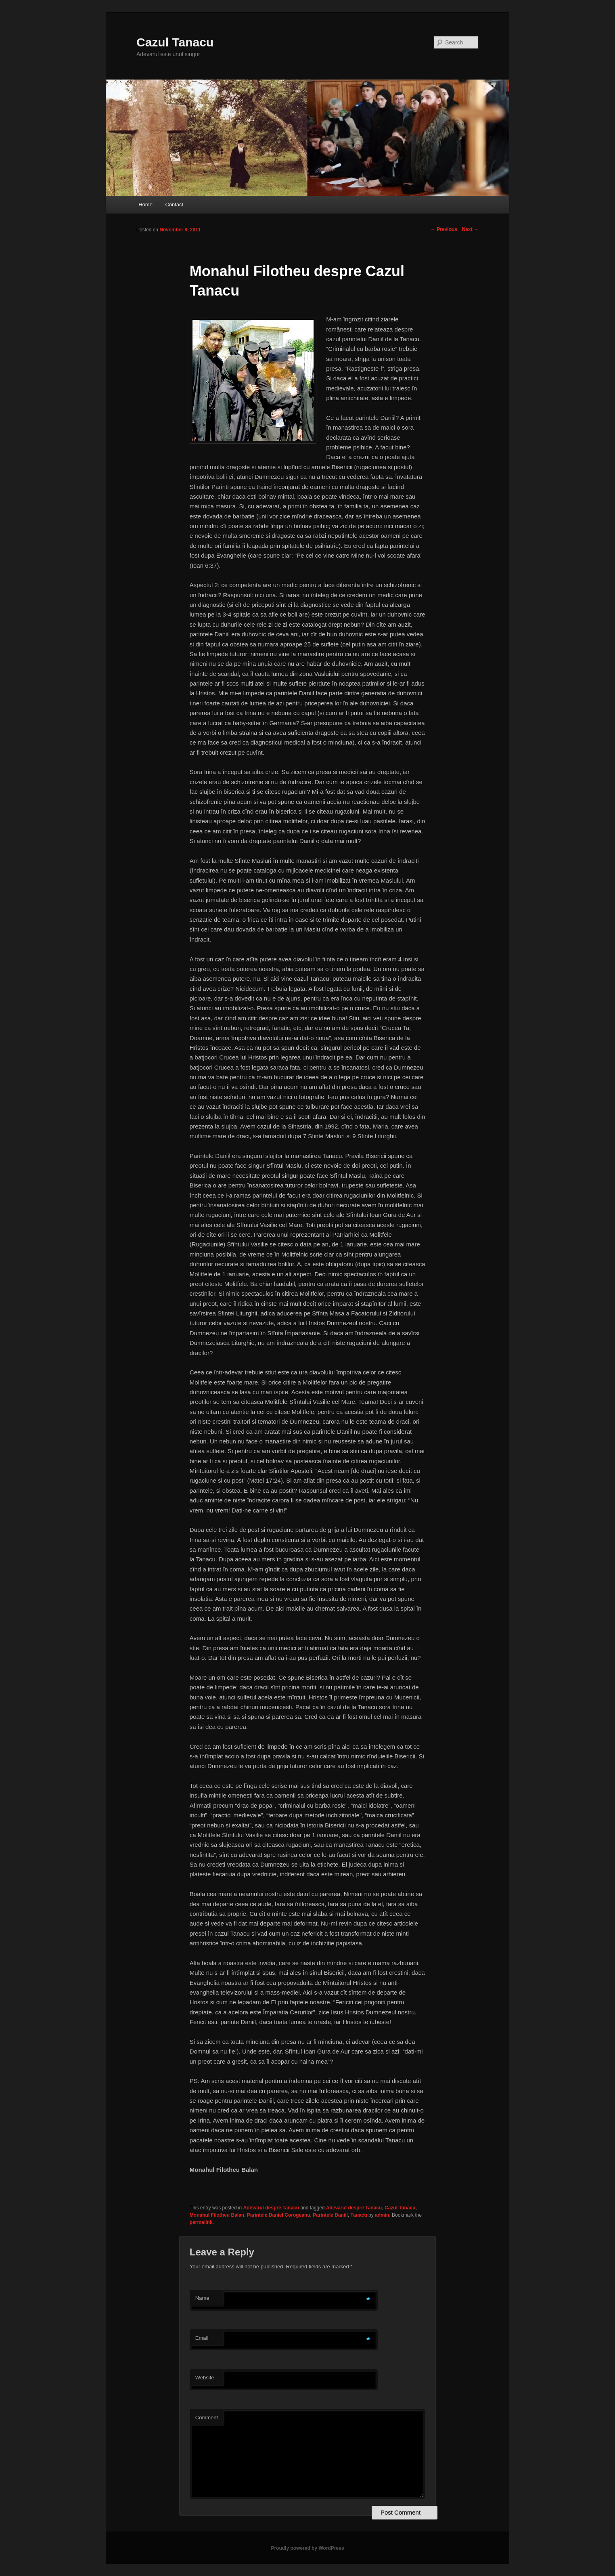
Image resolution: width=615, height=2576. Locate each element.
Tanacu (359, 2215)
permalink (201, 2222)
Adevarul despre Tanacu (271, 2208)
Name (202, 2298)
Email (202, 2338)
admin (382, 2215)
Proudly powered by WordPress (307, 2548)
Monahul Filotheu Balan (217, 2215)
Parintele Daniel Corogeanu (278, 2215)
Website (204, 2378)
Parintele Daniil (330, 2215)
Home (145, 204)
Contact (174, 204)
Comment (206, 2417)
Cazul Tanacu (174, 42)
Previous (444, 229)
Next (470, 229)
